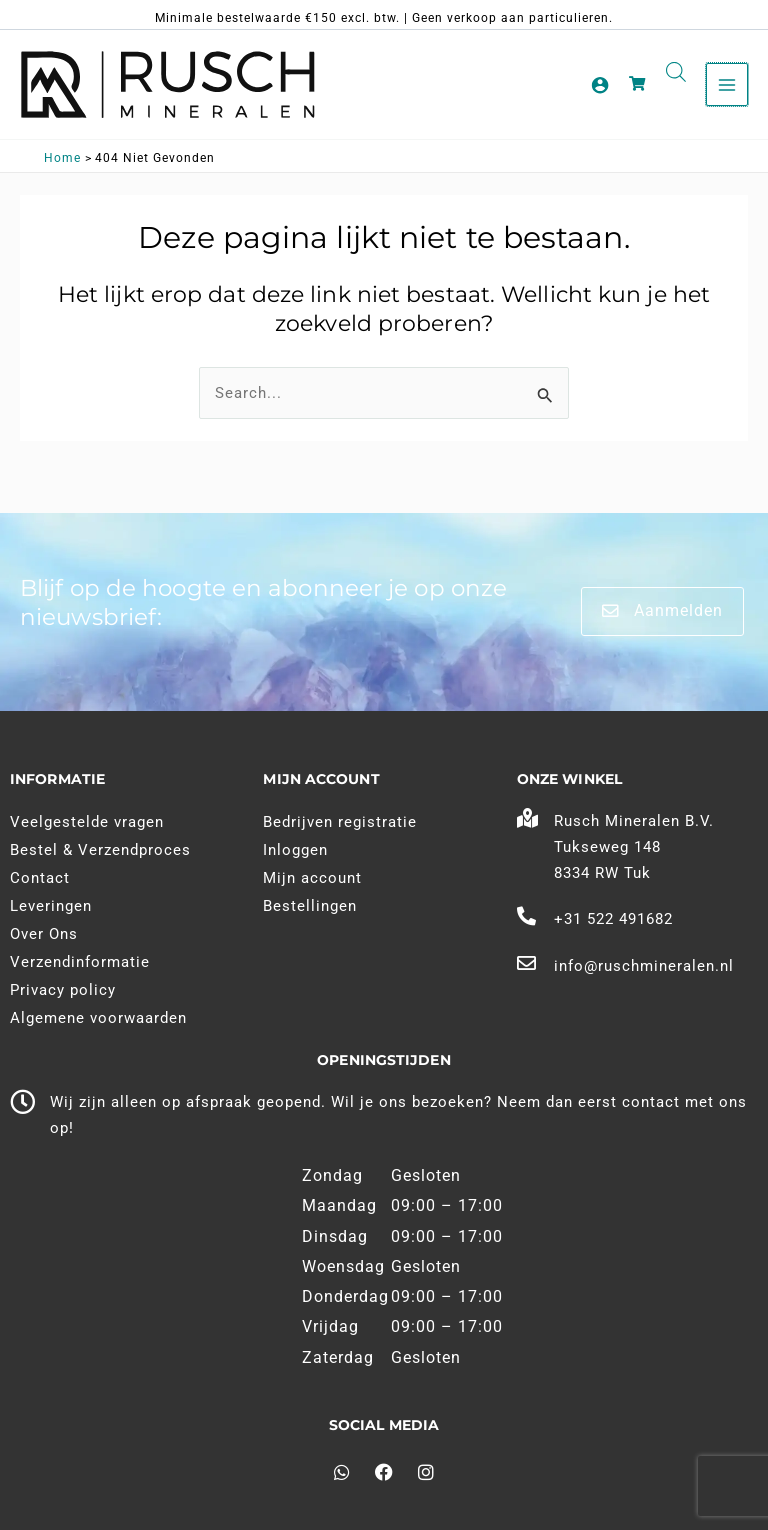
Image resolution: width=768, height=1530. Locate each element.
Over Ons (44, 934)
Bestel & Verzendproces (100, 850)
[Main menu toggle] (727, 84)
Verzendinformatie (80, 962)
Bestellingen (310, 906)
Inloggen (295, 850)
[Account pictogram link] (600, 85)
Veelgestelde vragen (87, 822)
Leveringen (51, 906)
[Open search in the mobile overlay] (676, 72)
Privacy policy (63, 990)
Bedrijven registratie (340, 822)
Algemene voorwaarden (98, 1018)
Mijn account (312, 878)
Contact (40, 878)
